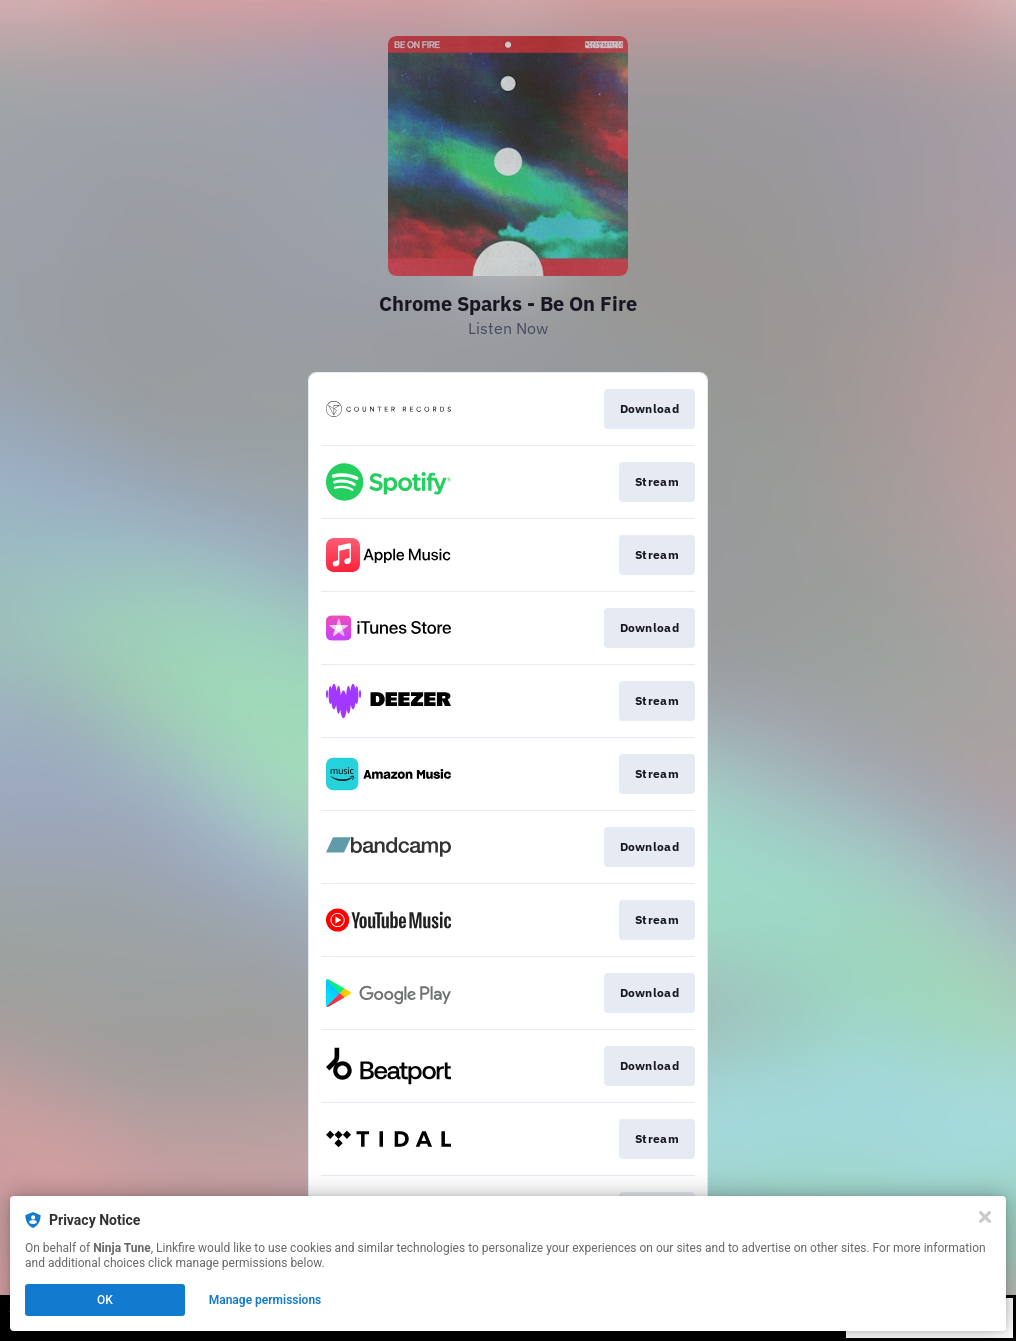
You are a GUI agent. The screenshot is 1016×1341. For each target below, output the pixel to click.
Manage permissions (265, 1300)
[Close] (985, 1217)
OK (105, 1300)
